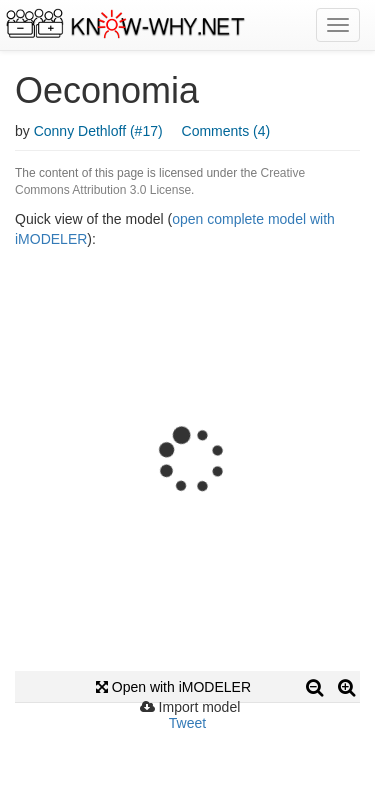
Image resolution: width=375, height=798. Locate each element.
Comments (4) (226, 131)
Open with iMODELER (173, 687)
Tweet (187, 723)
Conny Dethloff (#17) (98, 131)
